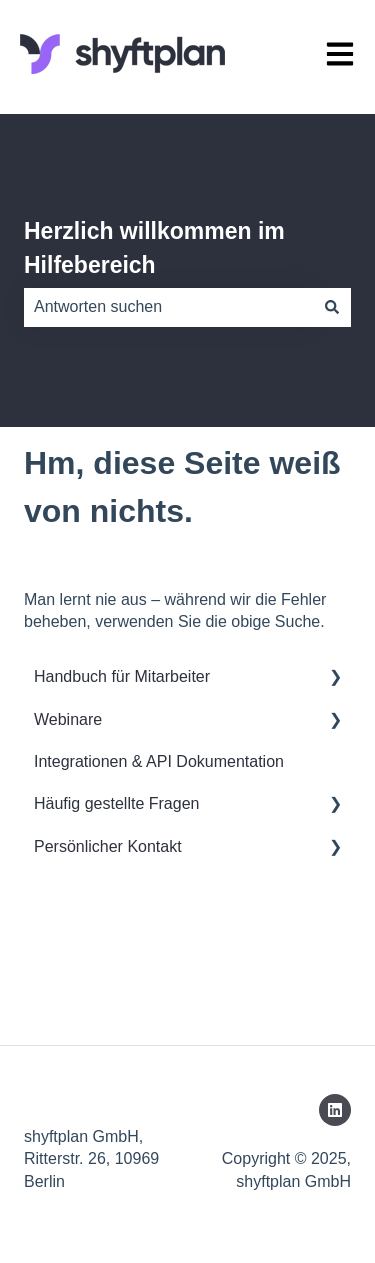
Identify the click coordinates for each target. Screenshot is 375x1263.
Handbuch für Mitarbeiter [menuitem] (122, 676)
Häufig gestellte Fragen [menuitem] (116, 803)
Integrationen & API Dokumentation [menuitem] (159, 761)
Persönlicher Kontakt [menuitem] (108, 846)
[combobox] (168, 307)
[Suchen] (332, 307)
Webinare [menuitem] (68, 719)
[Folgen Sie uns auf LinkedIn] (335, 1110)
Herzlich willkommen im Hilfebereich (154, 248)
